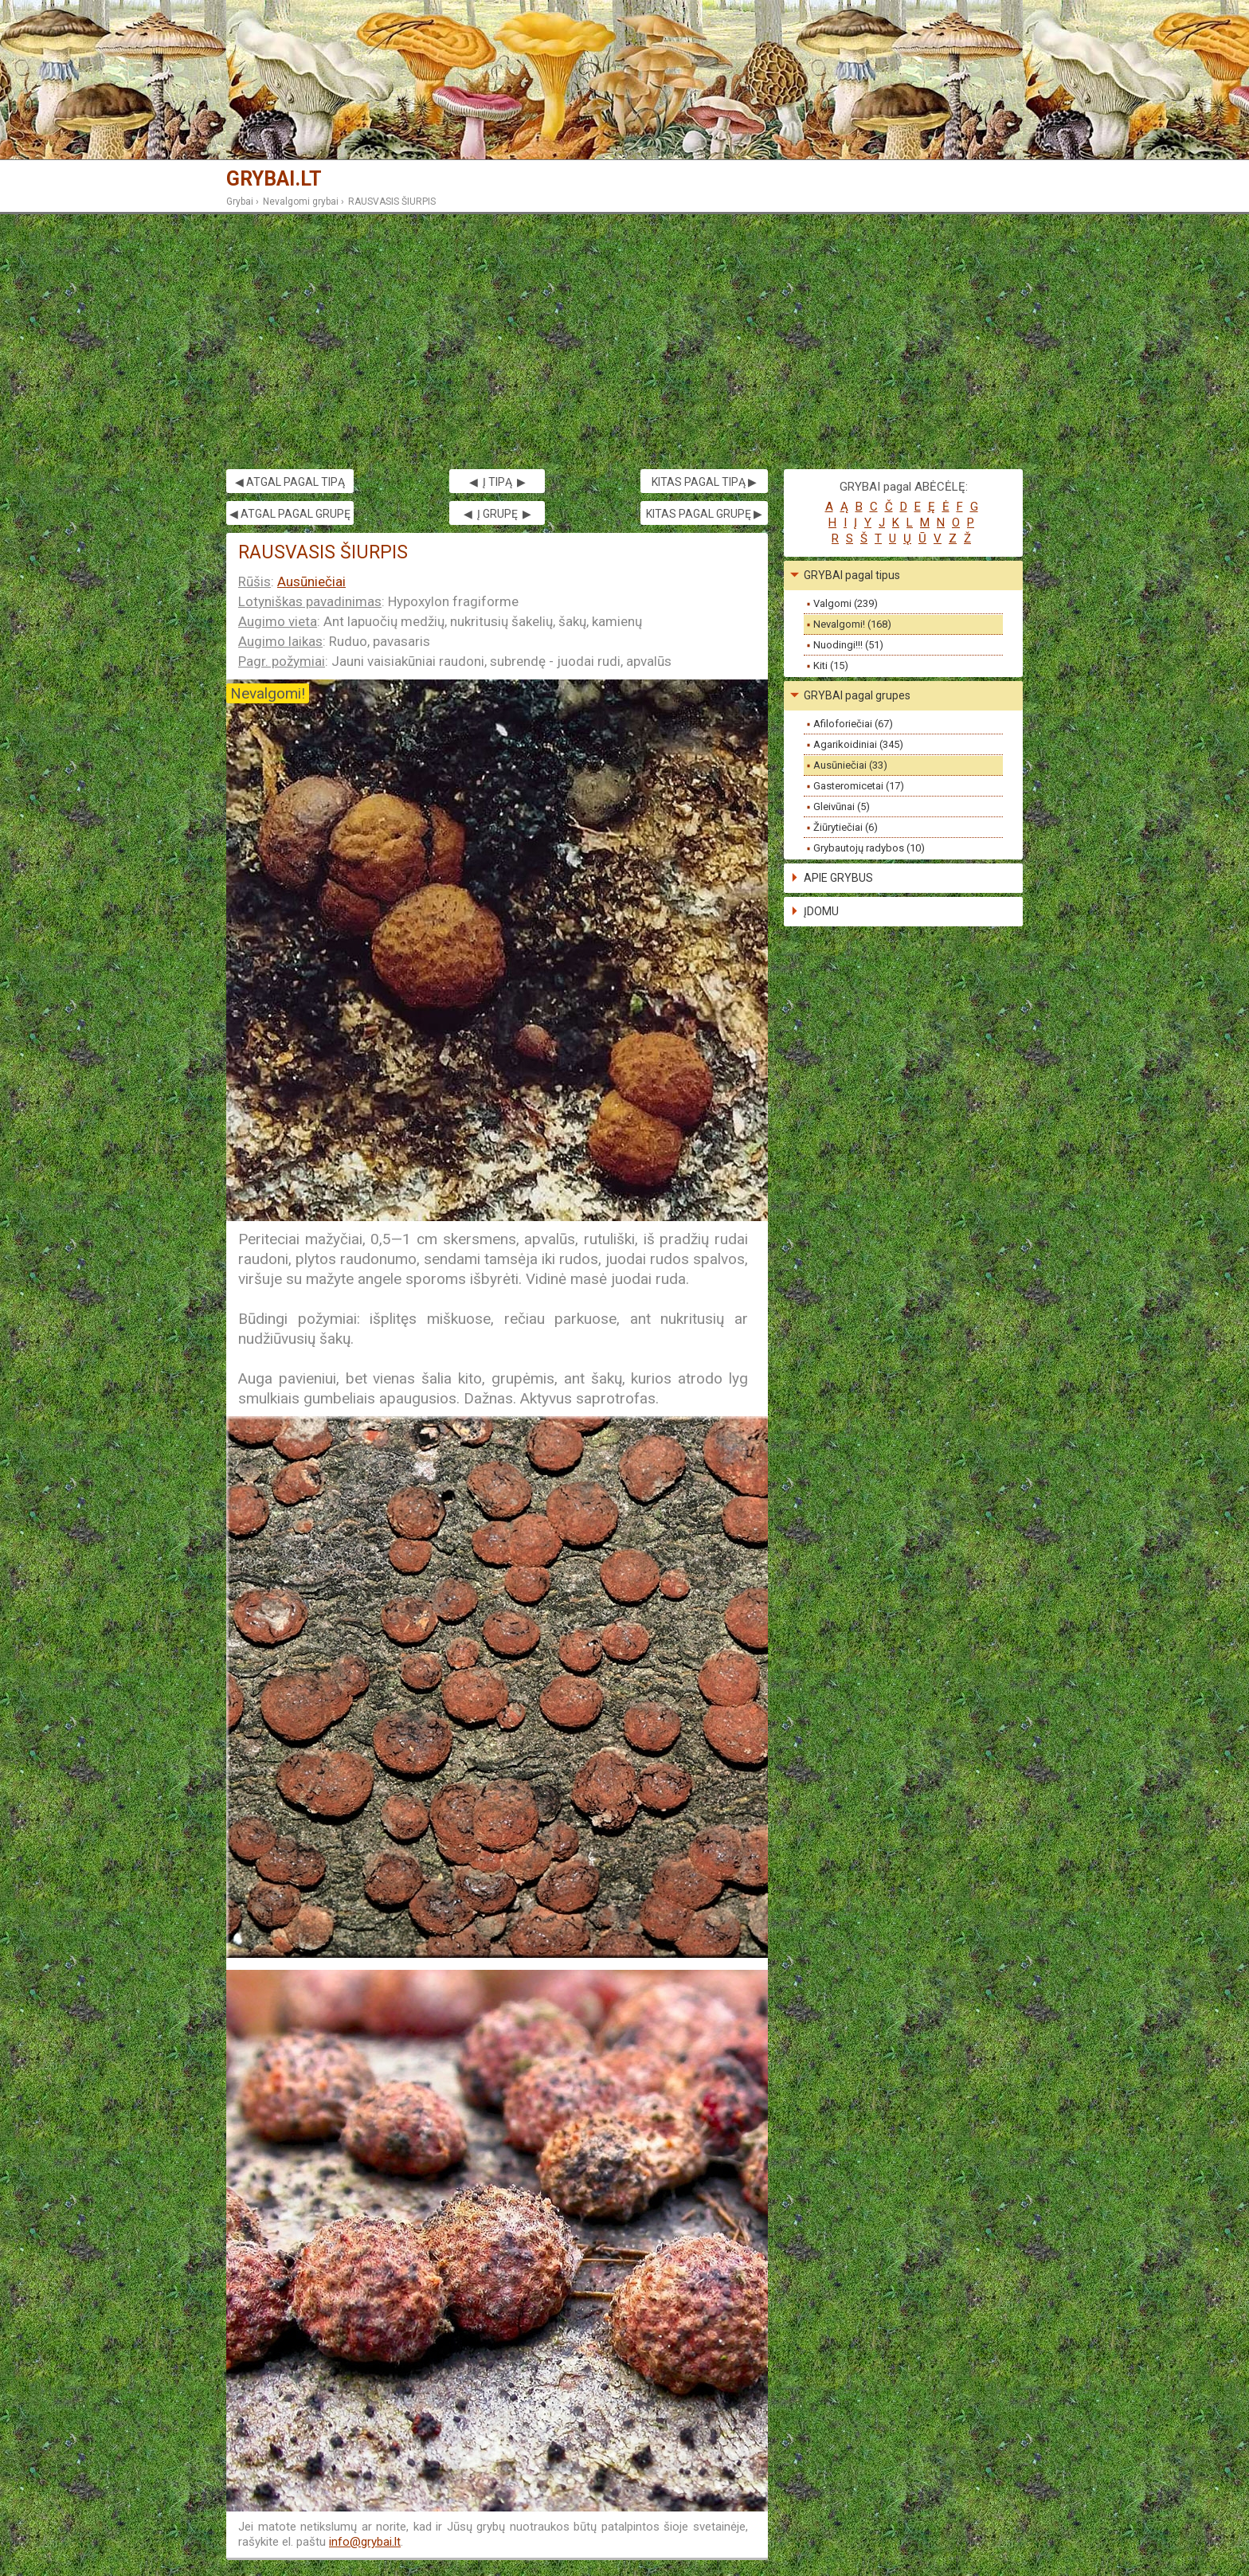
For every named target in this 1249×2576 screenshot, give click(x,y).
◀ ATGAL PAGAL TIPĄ (290, 482)
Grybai (239, 201)
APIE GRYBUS (838, 877)
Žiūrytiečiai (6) (845, 827)
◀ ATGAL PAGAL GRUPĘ (289, 513)
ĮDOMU (821, 911)
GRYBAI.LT (274, 179)
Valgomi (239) (845, 603)
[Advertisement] (624, 341)
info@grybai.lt (365, 2542)
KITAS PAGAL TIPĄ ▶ (704, 482)
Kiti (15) (830, 665)
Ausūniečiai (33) (850, 765)
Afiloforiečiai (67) (853, 724)
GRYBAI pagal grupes (857, 695)
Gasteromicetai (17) (858, 786)
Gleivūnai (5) (841, 806)
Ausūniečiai (311, 581)
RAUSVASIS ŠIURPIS (392, 201)
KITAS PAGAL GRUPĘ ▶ (704, 513)
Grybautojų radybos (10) (869, 848)
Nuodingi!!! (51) (848, 645)
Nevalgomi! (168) (852, 624)
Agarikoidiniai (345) (858, 744)
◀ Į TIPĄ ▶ (497, 482)
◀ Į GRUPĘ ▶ (497, 513)
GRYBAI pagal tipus (852, 575)
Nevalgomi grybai (301, 201)
